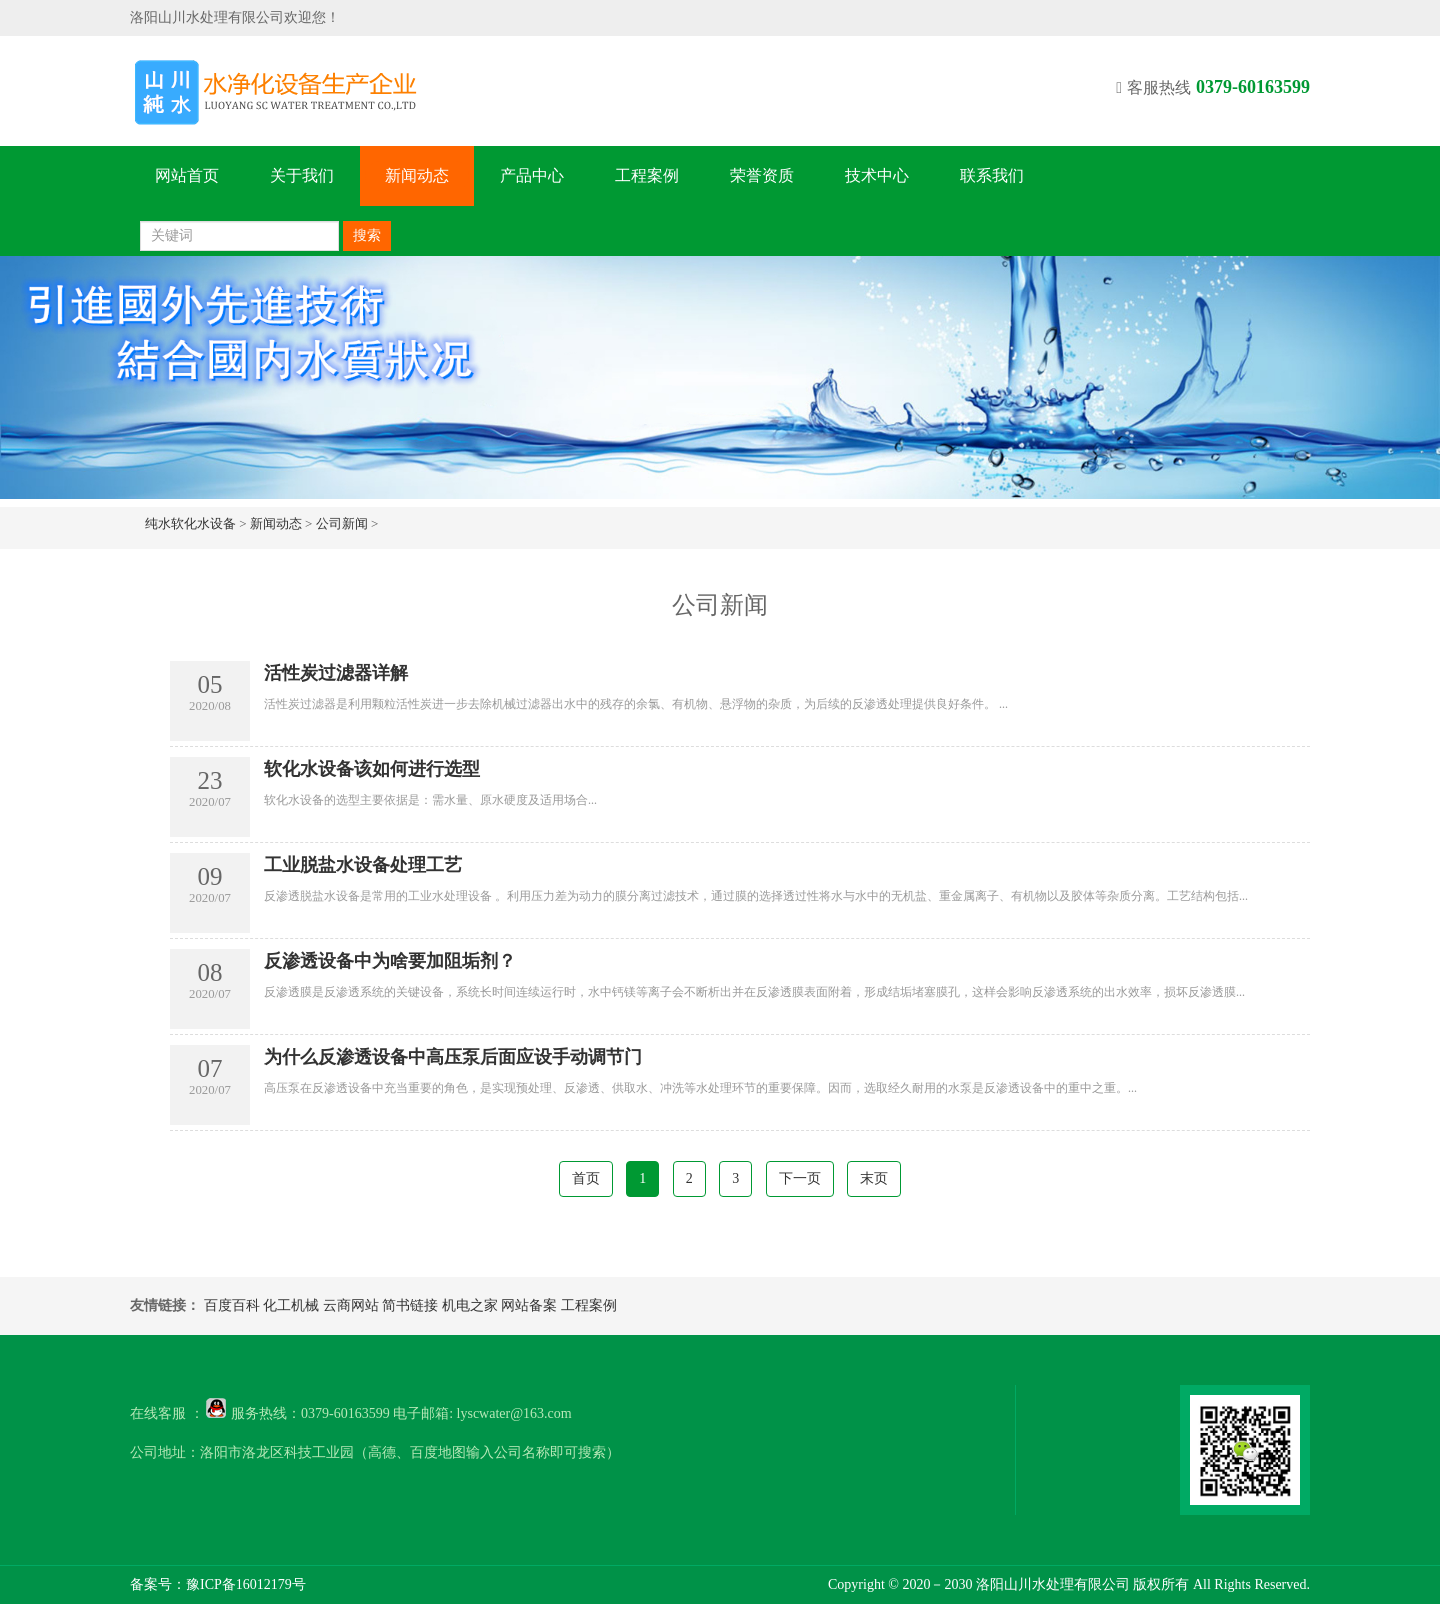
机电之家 (470, 1305)
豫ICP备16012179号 (246, 1584)
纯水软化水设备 (190, 523)
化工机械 (291, 1305)
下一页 (800, 1178)
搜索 (367, 235)
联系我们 (992, 175)
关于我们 (302, 175)
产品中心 (532, 175)
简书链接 (410, 1305)
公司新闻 (342, 523)
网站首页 (187, 175)
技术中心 (877, 175)
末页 (874, 1178)
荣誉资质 (762, 175)
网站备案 (529, 1305)
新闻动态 (417, 175)
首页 (586, 1178)
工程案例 (647, 175)
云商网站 (351, 1305)
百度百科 (232, 1305)
